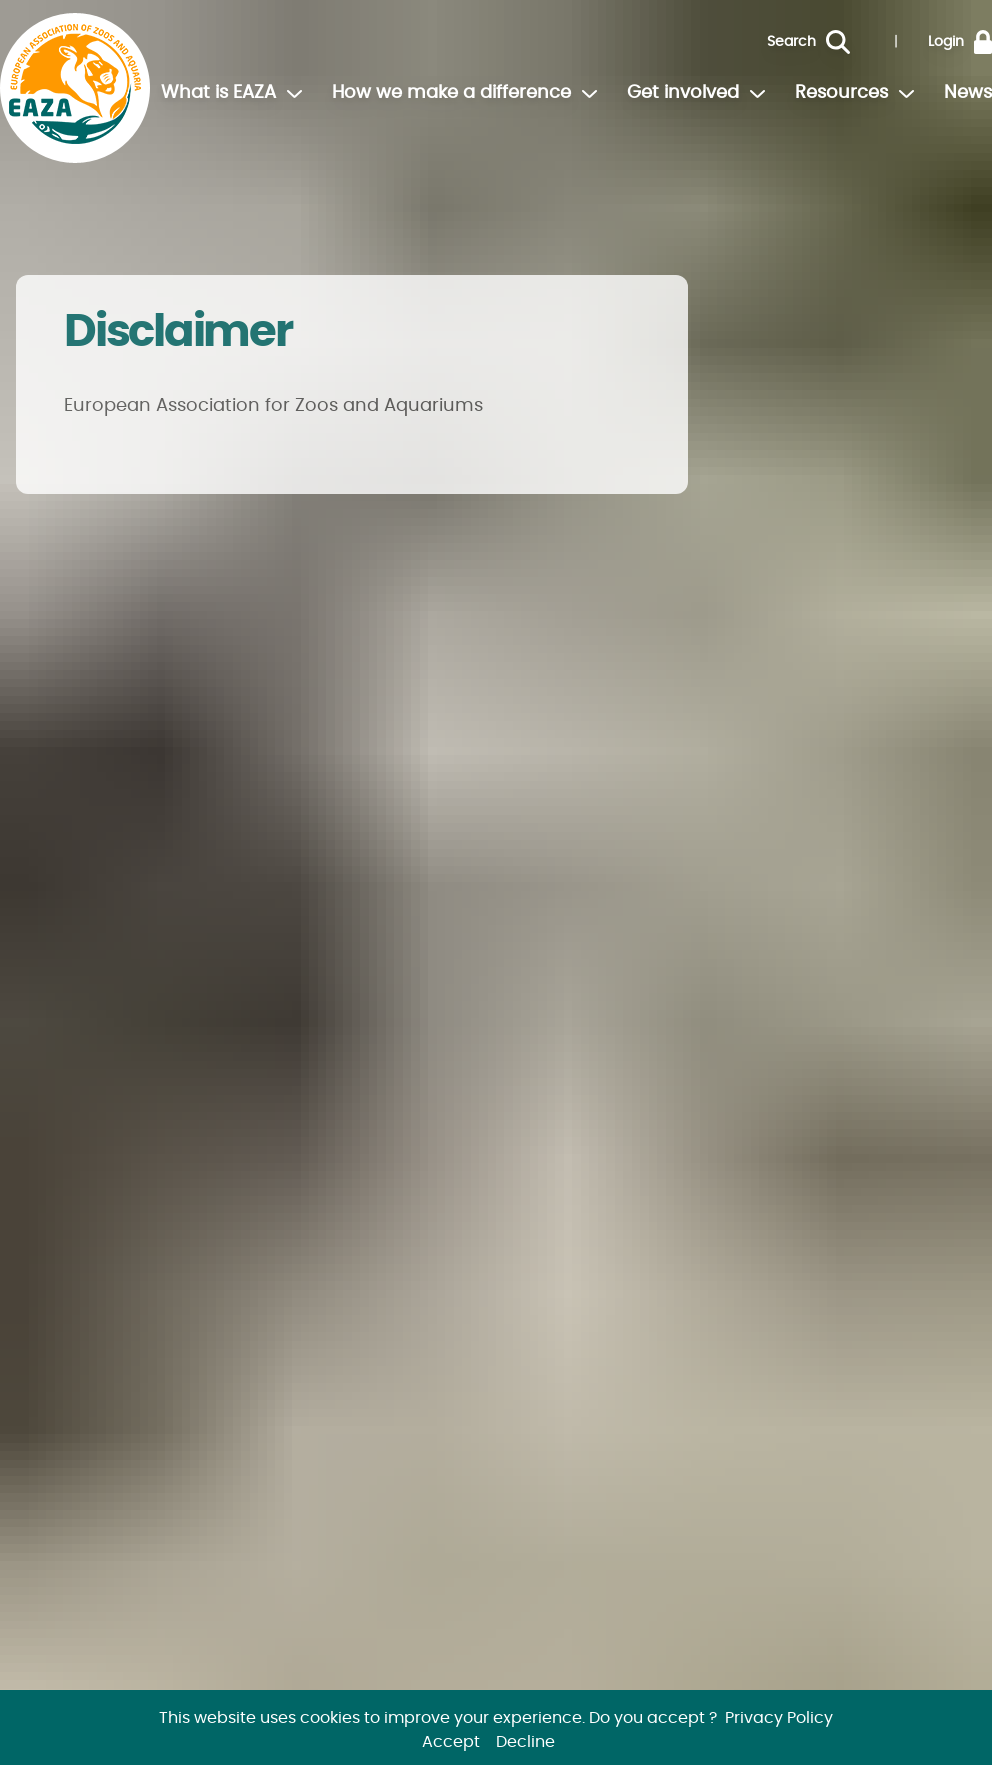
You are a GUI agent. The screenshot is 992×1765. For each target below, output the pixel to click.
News (968, 93)
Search (791, 42)
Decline (525, 1742)
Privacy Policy (779, 1718)
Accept (451, 1742)
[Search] (853, 42)
